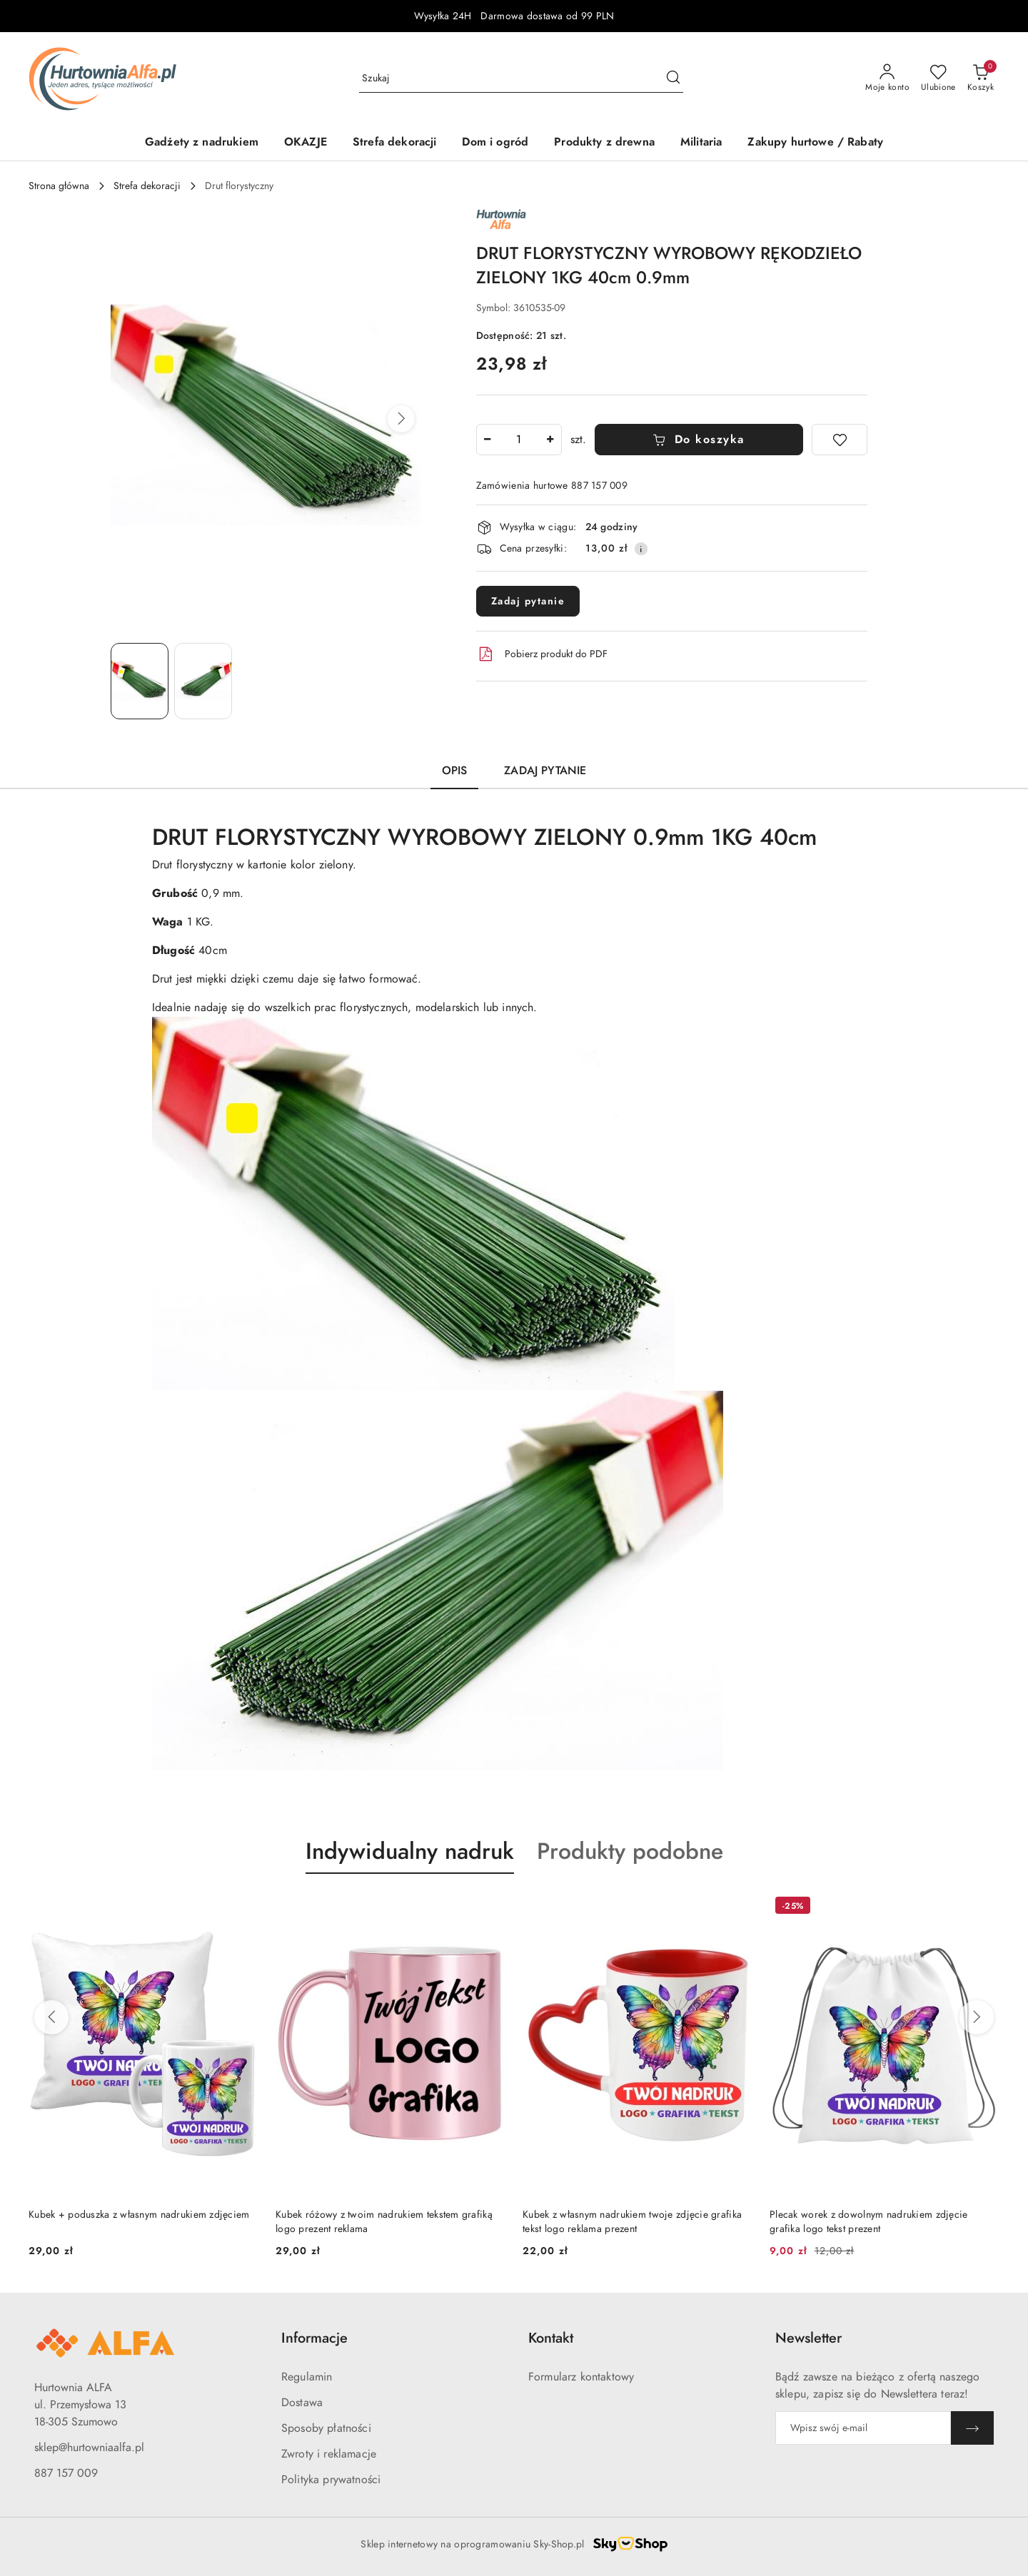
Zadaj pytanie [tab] (545, 771)
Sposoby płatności (326, 2428)
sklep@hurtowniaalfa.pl (89, 2447)
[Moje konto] (887, 78)
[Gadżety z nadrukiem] (201, 143)
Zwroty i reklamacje (328, 2454)
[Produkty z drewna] (604, 143)
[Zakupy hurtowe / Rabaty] (815, 143)
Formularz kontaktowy (581, 2377)
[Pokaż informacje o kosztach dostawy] (641, 549)
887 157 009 (66, 2473)
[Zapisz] (972, 2428)
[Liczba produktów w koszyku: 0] (980, 78)
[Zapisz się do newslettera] (863, 2428)
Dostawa (302, 2402)
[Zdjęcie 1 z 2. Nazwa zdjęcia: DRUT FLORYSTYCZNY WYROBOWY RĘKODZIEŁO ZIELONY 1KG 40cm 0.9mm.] (139, 681)
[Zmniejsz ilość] (487, 440)
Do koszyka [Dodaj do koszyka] (698, 439)
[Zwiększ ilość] (550, 440)
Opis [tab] (455, 771)
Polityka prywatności (331, 2480)
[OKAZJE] (305, 143)
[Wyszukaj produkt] (521, 78)
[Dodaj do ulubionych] (839, 439)
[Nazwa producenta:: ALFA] (501, 218)
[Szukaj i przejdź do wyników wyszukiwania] (673, 78)
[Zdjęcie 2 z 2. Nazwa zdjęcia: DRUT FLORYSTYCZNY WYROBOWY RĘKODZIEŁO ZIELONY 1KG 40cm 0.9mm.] (203, 681)
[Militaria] (701, 143)
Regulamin (306, 2377)
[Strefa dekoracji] (395, 143)
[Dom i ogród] (495, 143)
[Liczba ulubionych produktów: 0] (938, 78)
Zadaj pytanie (528, 601)
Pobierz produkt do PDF (542, 654)
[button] (401, 418)
